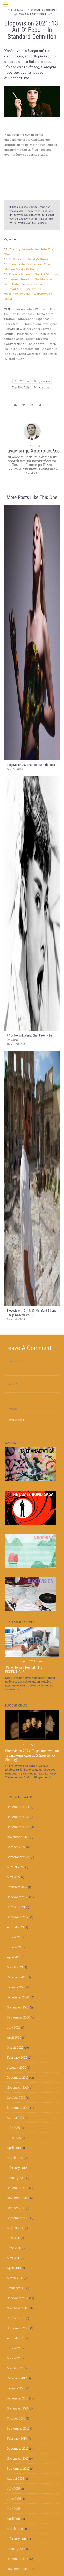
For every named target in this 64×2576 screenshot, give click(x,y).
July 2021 (13, 1937)
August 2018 (15, 2228)
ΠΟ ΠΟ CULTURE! (38, 14)
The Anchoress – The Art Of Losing (34, 274)
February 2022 (17, 1887)
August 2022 (16, 1867)
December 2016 (18, 2398)
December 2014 (18, 2559)
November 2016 (18, 2408)
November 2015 (18, 2458)
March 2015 (15, 2529)
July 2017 (13, 2348)
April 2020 (14, 2037)
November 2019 (18, 2087)
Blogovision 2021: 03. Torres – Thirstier (31, 765)
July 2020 (13, 2027)
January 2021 (16, 1987)
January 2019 (16, 2178)
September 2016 (18, 2428)
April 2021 (14, 1957)
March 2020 (15, 2047)
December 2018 (18, 2188)
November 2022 (18, 1837)
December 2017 (18, 2298)
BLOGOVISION (22, 14)
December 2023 (18, 1817)
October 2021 (16, 1907)
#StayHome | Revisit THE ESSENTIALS (23, 1669)
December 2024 (18, 1807)
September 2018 (18, 2218)
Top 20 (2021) (20, 387)
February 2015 (17, 2539)
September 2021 (18, 1917)
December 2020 (18, 1997)
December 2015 (17, 2448)
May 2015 (13, 2509)
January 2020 (16, 2067)
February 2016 (17, 2438)
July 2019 (13, 2128)
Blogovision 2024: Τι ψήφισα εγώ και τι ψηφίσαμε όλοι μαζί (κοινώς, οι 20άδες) (32, 1755)
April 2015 (14, 2519)
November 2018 (18, 2198)
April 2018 (14, 2268)
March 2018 (15, 2278)
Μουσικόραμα (43, 387)
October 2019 (16, 2097)
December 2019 (18, 2077)
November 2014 (18, 2569)
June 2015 (14, 2498)
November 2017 (18, 2308)
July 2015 (13, 2488)
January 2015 (16, 2549)
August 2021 (15, 1927)
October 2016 (16, 2418)
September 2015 (18, 2468)
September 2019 (18, 2107)
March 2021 (15, 1967)
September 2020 (18, 2017)
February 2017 (17, 2378)
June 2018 (14, 2248)
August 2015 (15, 2478)
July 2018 (13, 2238)
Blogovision (42, 381)
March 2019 (15, 2158)
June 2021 (14, 1947)
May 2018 (13, 2258)
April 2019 (14, 2148)
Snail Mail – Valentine (25, 289)
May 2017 (13, 2358)
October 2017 (16, 2318)
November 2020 (18, 2007)
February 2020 (17, 2057)
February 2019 (17, 2168)
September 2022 (18, 1857)
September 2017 (18, 2328)
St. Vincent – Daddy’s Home (28, 259)
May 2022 (13, 1877)
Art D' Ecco (21, 381)
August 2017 (15, 2338)
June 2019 (14, 2138)
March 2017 (15, 2368)
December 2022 (18, 1827)
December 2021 (18, 1897)
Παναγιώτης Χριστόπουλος (43, 9)
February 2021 (17, 1977)
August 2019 (15, 2118)
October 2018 (16, 2208)
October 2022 (16, 1847)
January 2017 (16, 2388)
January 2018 (16, 2288)
